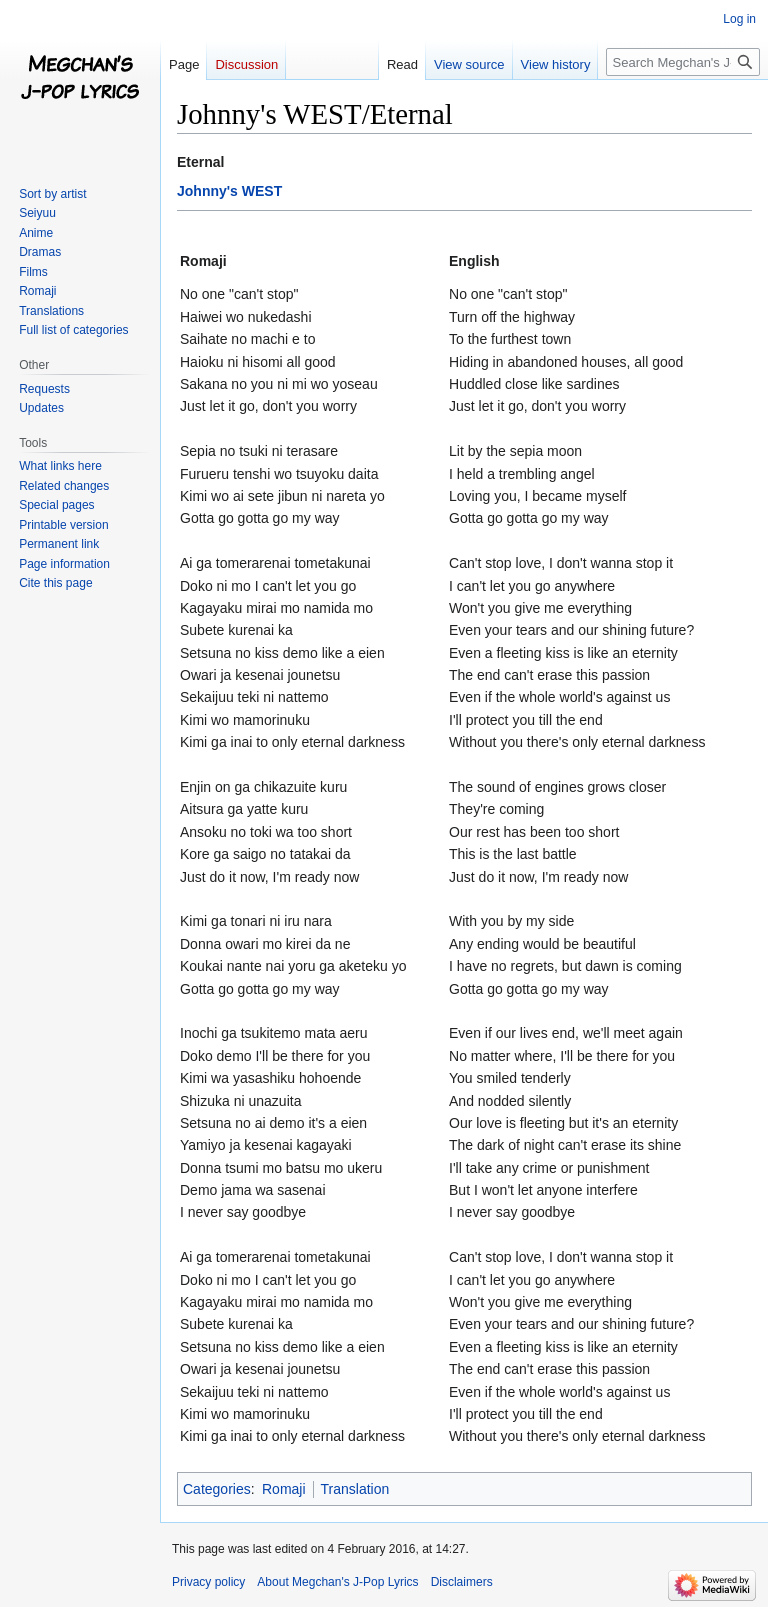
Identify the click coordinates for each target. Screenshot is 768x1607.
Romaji (284, 1489)
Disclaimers (462, 1582)
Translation (355, 1489)
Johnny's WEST (229, 191)
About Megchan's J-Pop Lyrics (337, 1582)
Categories (217, 1489)
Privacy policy (208, 1582)
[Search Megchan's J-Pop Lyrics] (683, 62)
